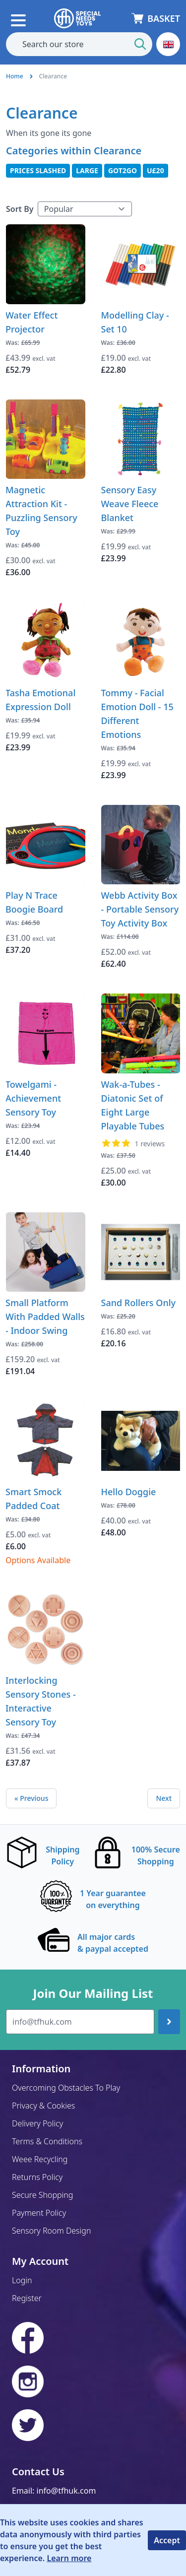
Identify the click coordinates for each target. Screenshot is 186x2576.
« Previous (31, 1798)
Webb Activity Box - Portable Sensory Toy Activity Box (140, 909)
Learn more (69, 2558)
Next (164, 1798)
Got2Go (122, 170)
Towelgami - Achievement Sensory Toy (33, 1098)
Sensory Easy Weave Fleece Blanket (130, 504)
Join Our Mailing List (93, 1993)
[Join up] (169, 2021)
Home (14, 76)
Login (22, 2280)
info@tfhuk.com (66, 2490)
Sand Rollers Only (138, 1303)
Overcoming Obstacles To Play (66, 2087)
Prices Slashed (38, 170)
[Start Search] (140, 44)
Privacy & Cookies (43, 2105)
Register (27, 2298)
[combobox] (79, 44)
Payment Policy (39, 2212)
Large (87, 170)
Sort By (20, 208)
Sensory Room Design (51, 2230)
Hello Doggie (128, 1492)
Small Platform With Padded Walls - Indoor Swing (45, 1316)
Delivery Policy (37, 2123)
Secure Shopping (42, 2194)
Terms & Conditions (47, 2141)
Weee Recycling (39, 2159)
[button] (168, 44)
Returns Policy (37, 2177)
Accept (167, 2540)
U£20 (155, 170)
